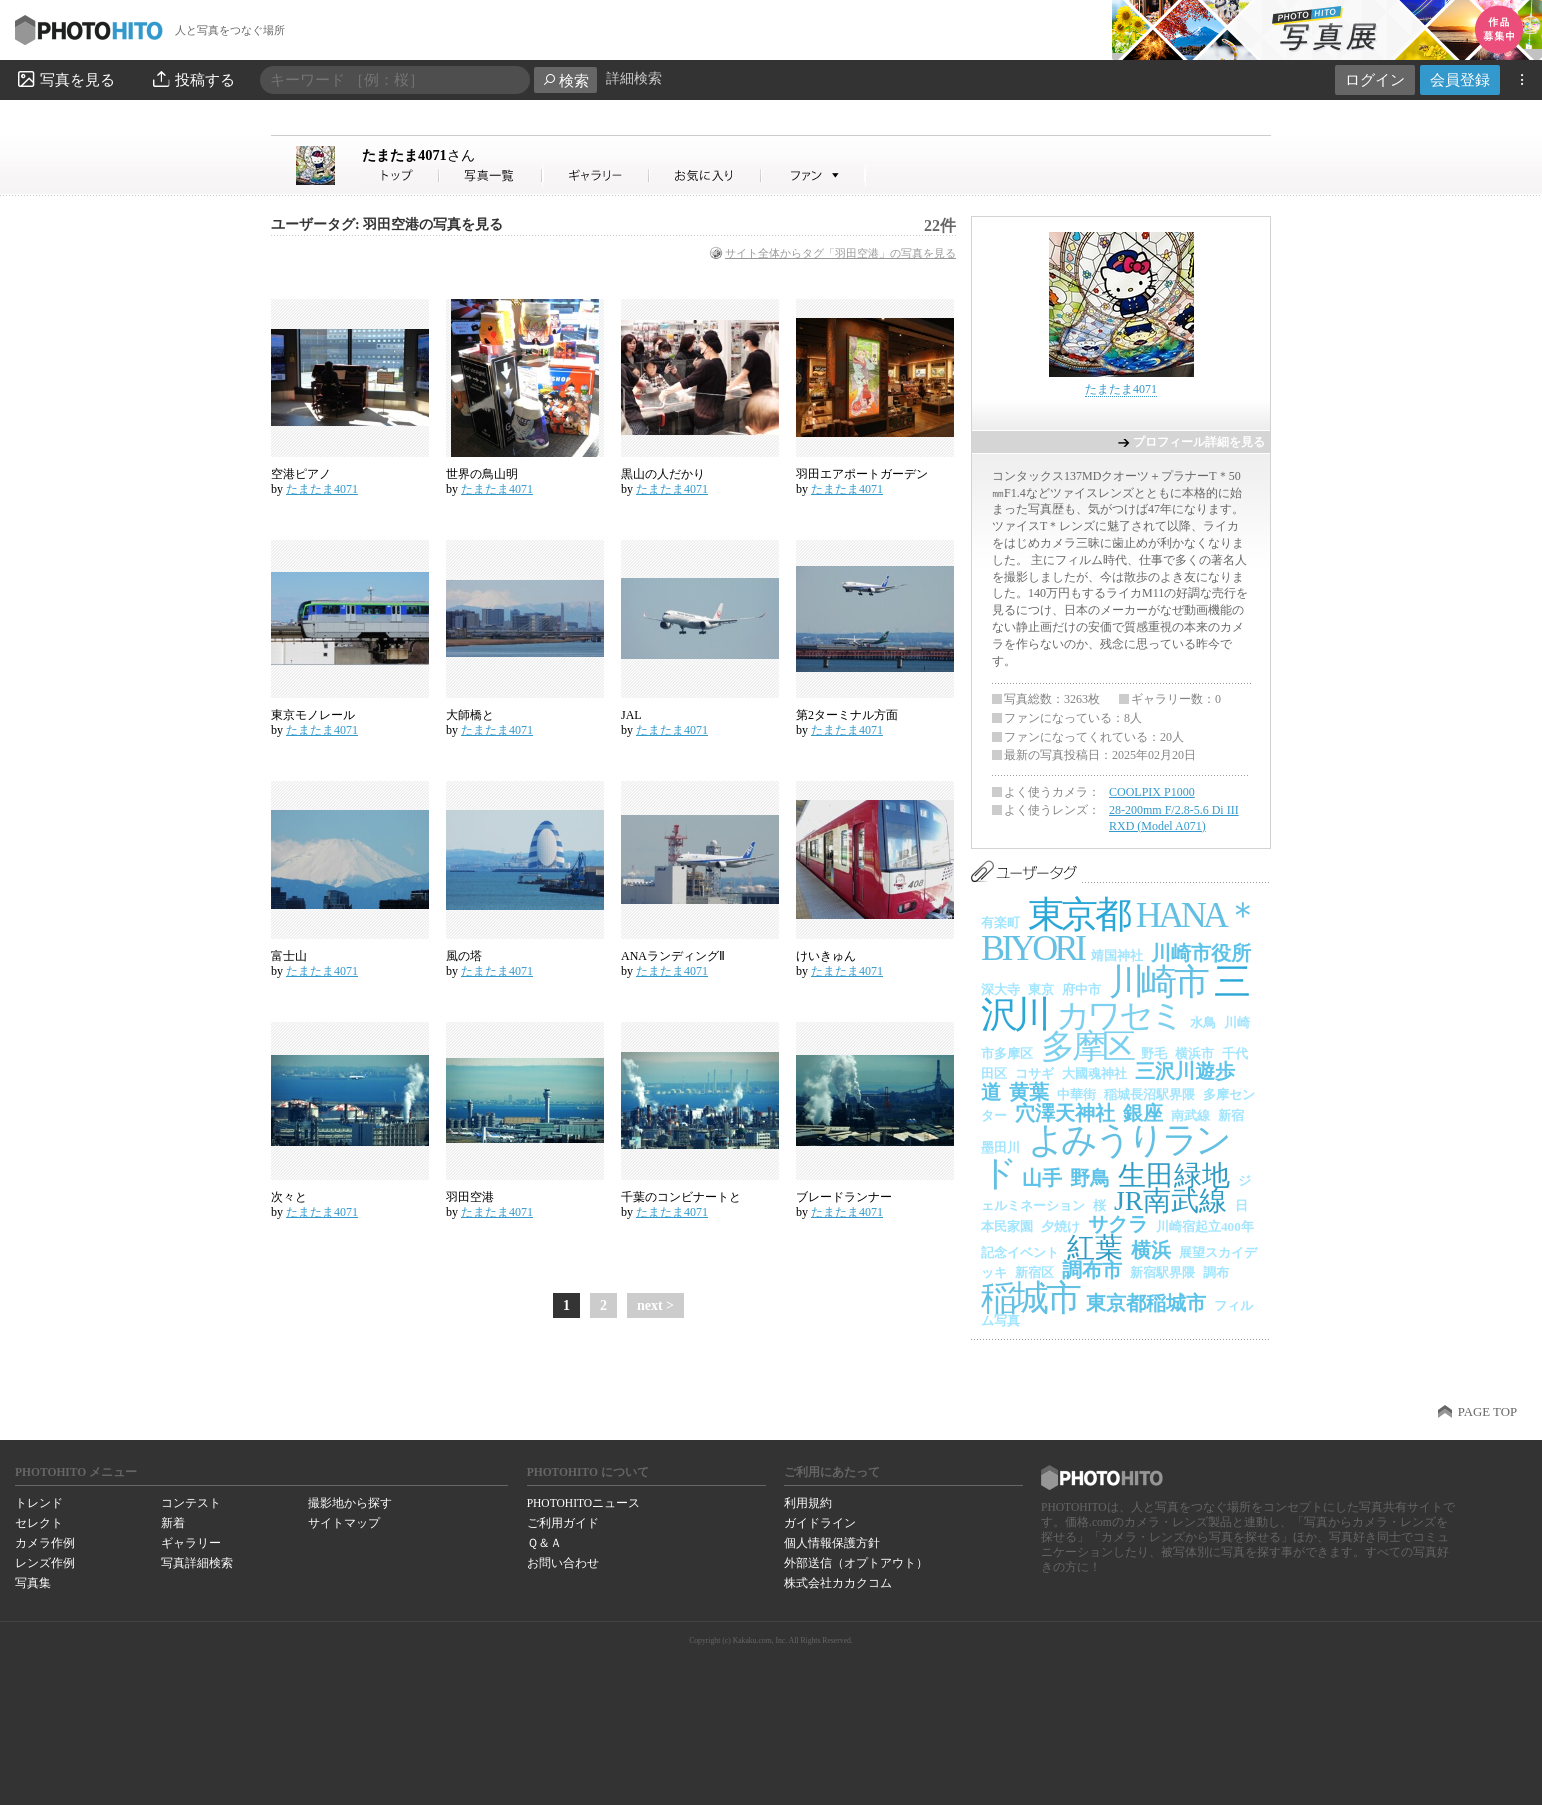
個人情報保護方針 (832, 1543)
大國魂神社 (1094, 1073)
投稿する (192, 79)
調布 (1216, 1272)
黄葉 (1029, 1092)
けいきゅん (826, 956)
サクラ (1118, 1224)
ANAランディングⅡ (673, 956)
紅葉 (1095, 1247)
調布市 (1092, 1270)
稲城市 (1029, 1298)
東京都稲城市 (1146, 1303)
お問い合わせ (563, 1563)
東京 (1041, 989)
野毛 (1154, 1053)
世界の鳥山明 (482, 474)
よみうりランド (1104, 1156)
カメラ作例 (45, 1543)
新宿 (1231, 1115)
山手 (1042, 1178)
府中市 (1081, 989)
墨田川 (1000, 1147)
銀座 (1143, 1113)
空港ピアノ (301, 474)
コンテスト (191, 1503)
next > (655, 1305)
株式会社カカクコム (838, 1583)
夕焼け (1060, 1226)
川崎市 (1157, 982)
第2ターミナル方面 (847, 715)
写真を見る (65, 79)
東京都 (1078, 914)
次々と (289, 1197)
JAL (631, 715)
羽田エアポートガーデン (862, 474)
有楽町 (1000, 922)
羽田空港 (470, 1197)
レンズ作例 (45, 1563)
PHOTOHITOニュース (583, 1503)
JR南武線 (1170, 1200)
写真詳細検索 (197, 1563)
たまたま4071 (418, 155)
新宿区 (1034, 1272)
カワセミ (1119, 1015)
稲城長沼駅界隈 (1149, 1094)
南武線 (1190, 1115)
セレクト (39, 1523)
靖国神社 (1117, 955)
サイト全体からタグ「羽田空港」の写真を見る (840, 253)
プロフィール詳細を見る (1199, 442)
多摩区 (1087, 1046)
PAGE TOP (1487, 1412)
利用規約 (808, 1503)
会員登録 (1460, 79)
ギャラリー (191, 1543)
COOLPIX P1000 (1152, 792)
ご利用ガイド (563, 1523)
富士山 (289, 956)
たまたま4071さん (401, 175)
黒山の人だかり (663, 474)
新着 (173, 1523)
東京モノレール (313, 715)
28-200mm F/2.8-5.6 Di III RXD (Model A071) (1174, 818)
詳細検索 (634, 78)
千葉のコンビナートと (681, 1197)
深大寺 (1000, 989)
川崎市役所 (1201, 953)
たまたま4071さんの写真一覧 (491, 175)
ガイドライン (820, 1523)
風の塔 (464, 956)
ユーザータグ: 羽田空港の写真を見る (387, 224)
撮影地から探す (350, 1503)
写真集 (33, 1583)
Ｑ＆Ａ (544, 1543)
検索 (565, 80)
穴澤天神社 (1065, 1113)
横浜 (1151, 1250)
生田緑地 (1174, 1175)
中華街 (1076, 1094)
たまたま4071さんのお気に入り (705, 175)
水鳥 (1203, 1022)
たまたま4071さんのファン (813, 175)
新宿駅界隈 (1162, 1272)
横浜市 (1194, 1053)
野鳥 (1090, 1178)
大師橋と (470, 715)
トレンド (39, 1503)
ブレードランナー (844, 1197)
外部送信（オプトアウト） (856, 1563)
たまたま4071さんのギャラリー (596, 175)
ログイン (1375, 79)
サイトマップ (344, 1523)
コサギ (1034, 1073)
